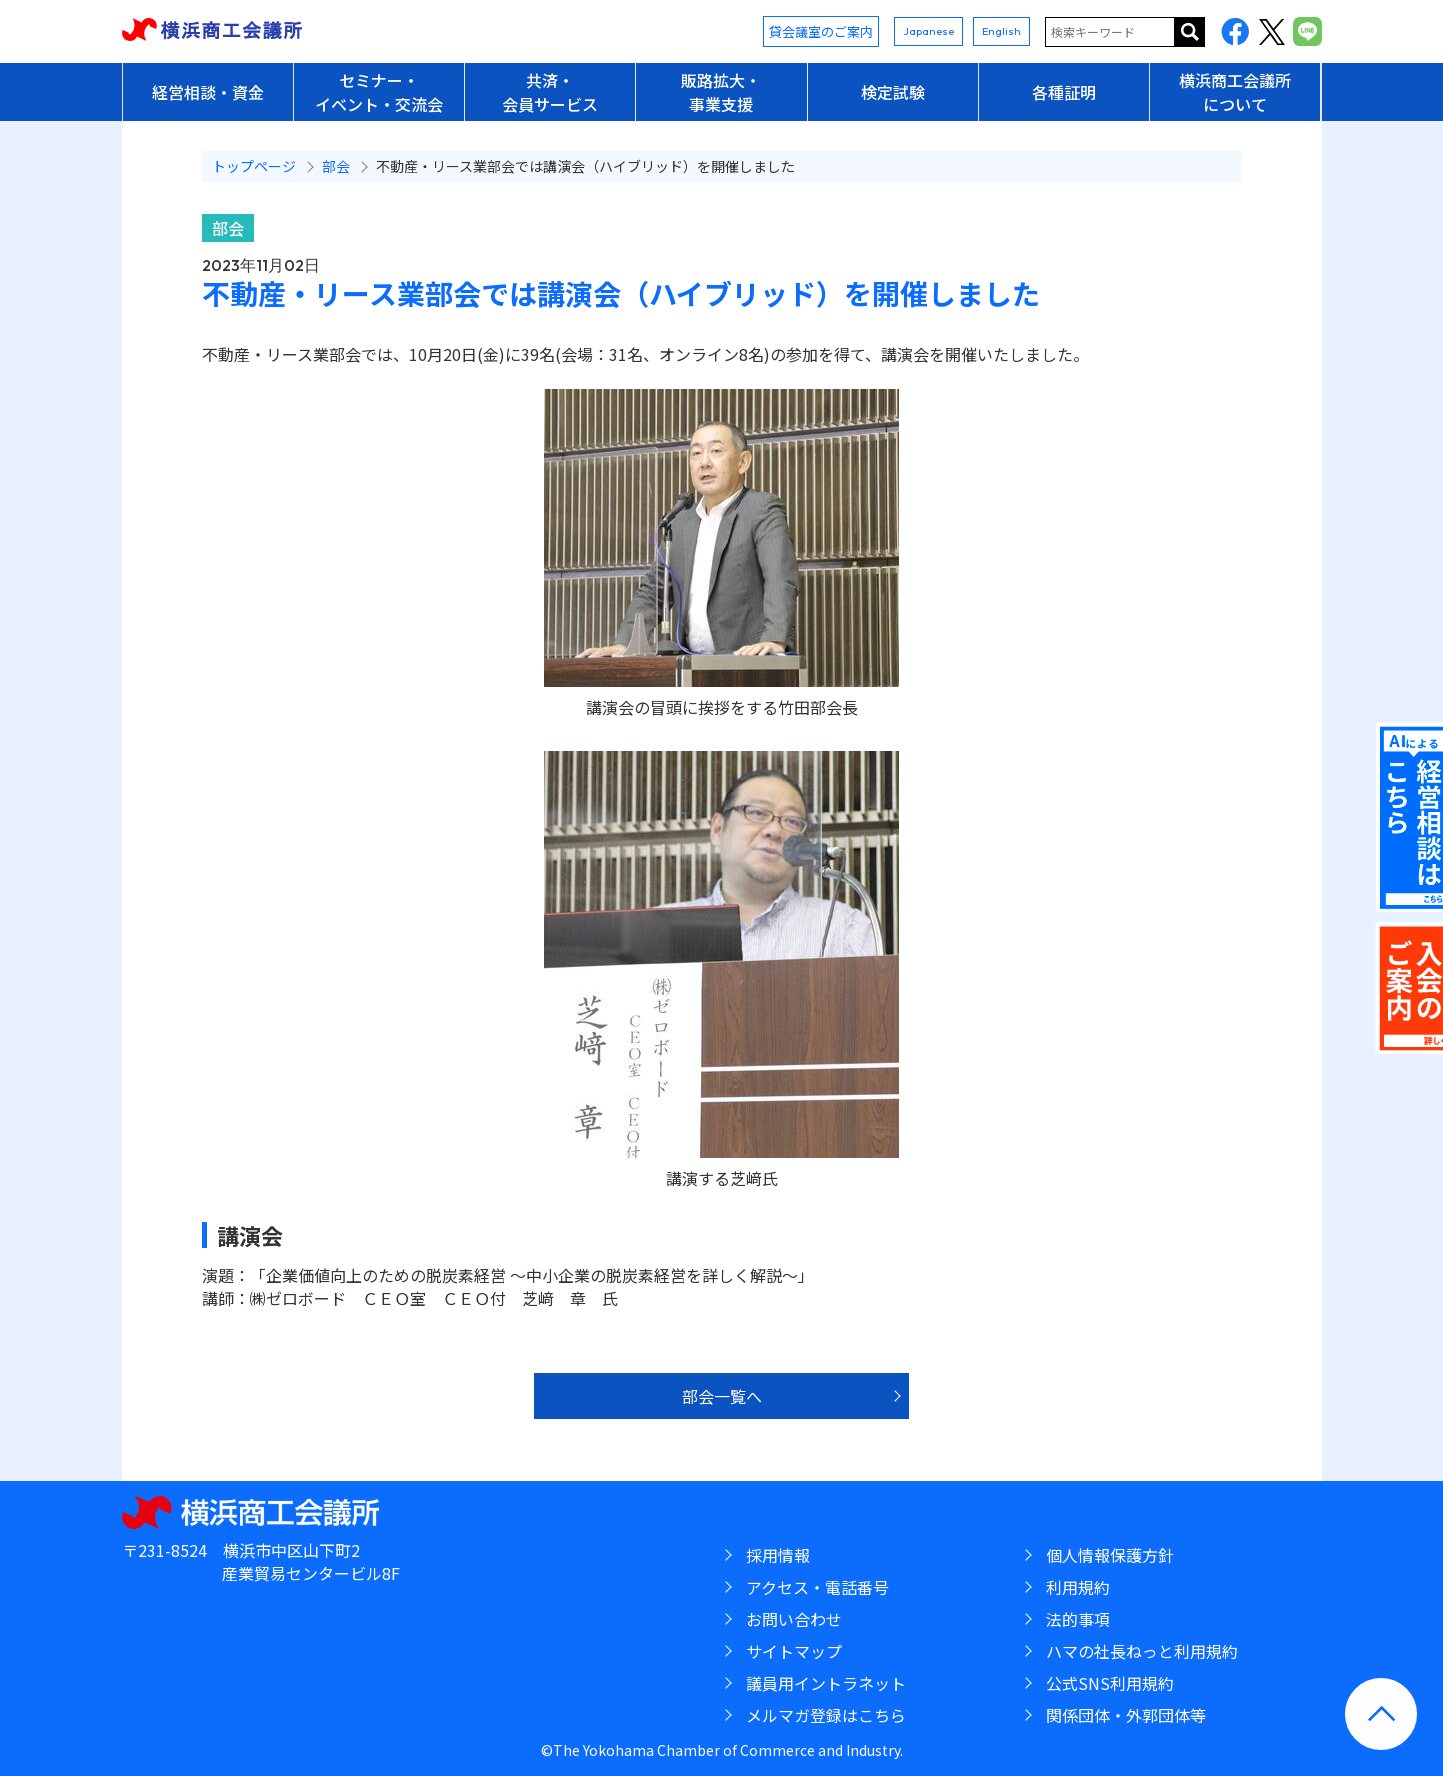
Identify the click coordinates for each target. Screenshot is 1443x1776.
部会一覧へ (722, 1396)
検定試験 (893, 92)
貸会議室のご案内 (821, 31)
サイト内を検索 (1190, 32)
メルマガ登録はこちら (826, 1715)
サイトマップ (794, 1651)
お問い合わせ (794, 1619)
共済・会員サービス (550, 92)
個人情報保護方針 (1110, 1555)
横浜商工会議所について (1235, 92)
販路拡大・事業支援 (721, 92)
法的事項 (1078, 1619)
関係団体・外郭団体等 (1126, 1715)
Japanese (928, 31)
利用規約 (1078, 1587)
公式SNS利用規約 (1110, 1683)
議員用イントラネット (826, 1683)
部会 (228, 228)
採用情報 (778, 1555)
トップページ (254, 166)
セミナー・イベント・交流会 (379, 92)
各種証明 (1064, 92)
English (1001, 31)
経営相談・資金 (208, 92)
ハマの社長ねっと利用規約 (1142, 1651)
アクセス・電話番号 (817, 1587)
